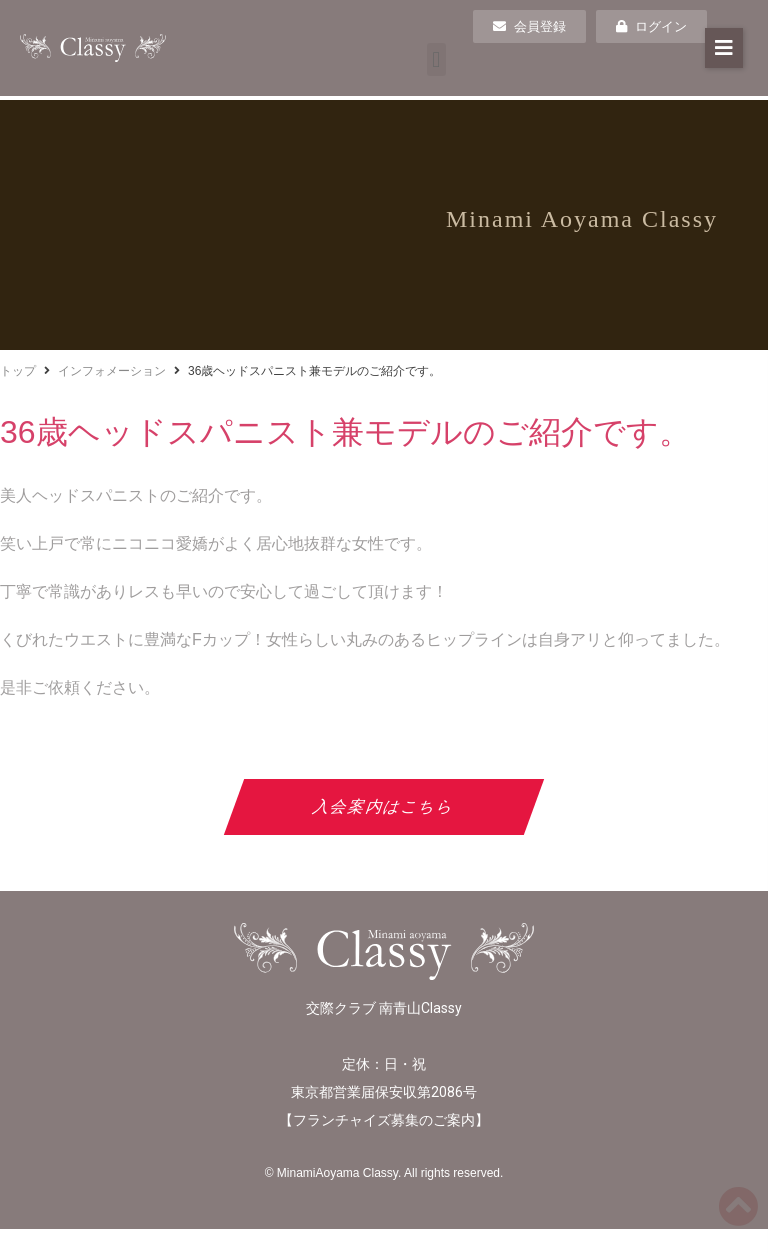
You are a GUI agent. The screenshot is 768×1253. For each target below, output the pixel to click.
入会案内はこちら (384, 806)
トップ (18, 371)
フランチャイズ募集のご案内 (384, 1120)
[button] (436, 59)
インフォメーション (112, 371)
